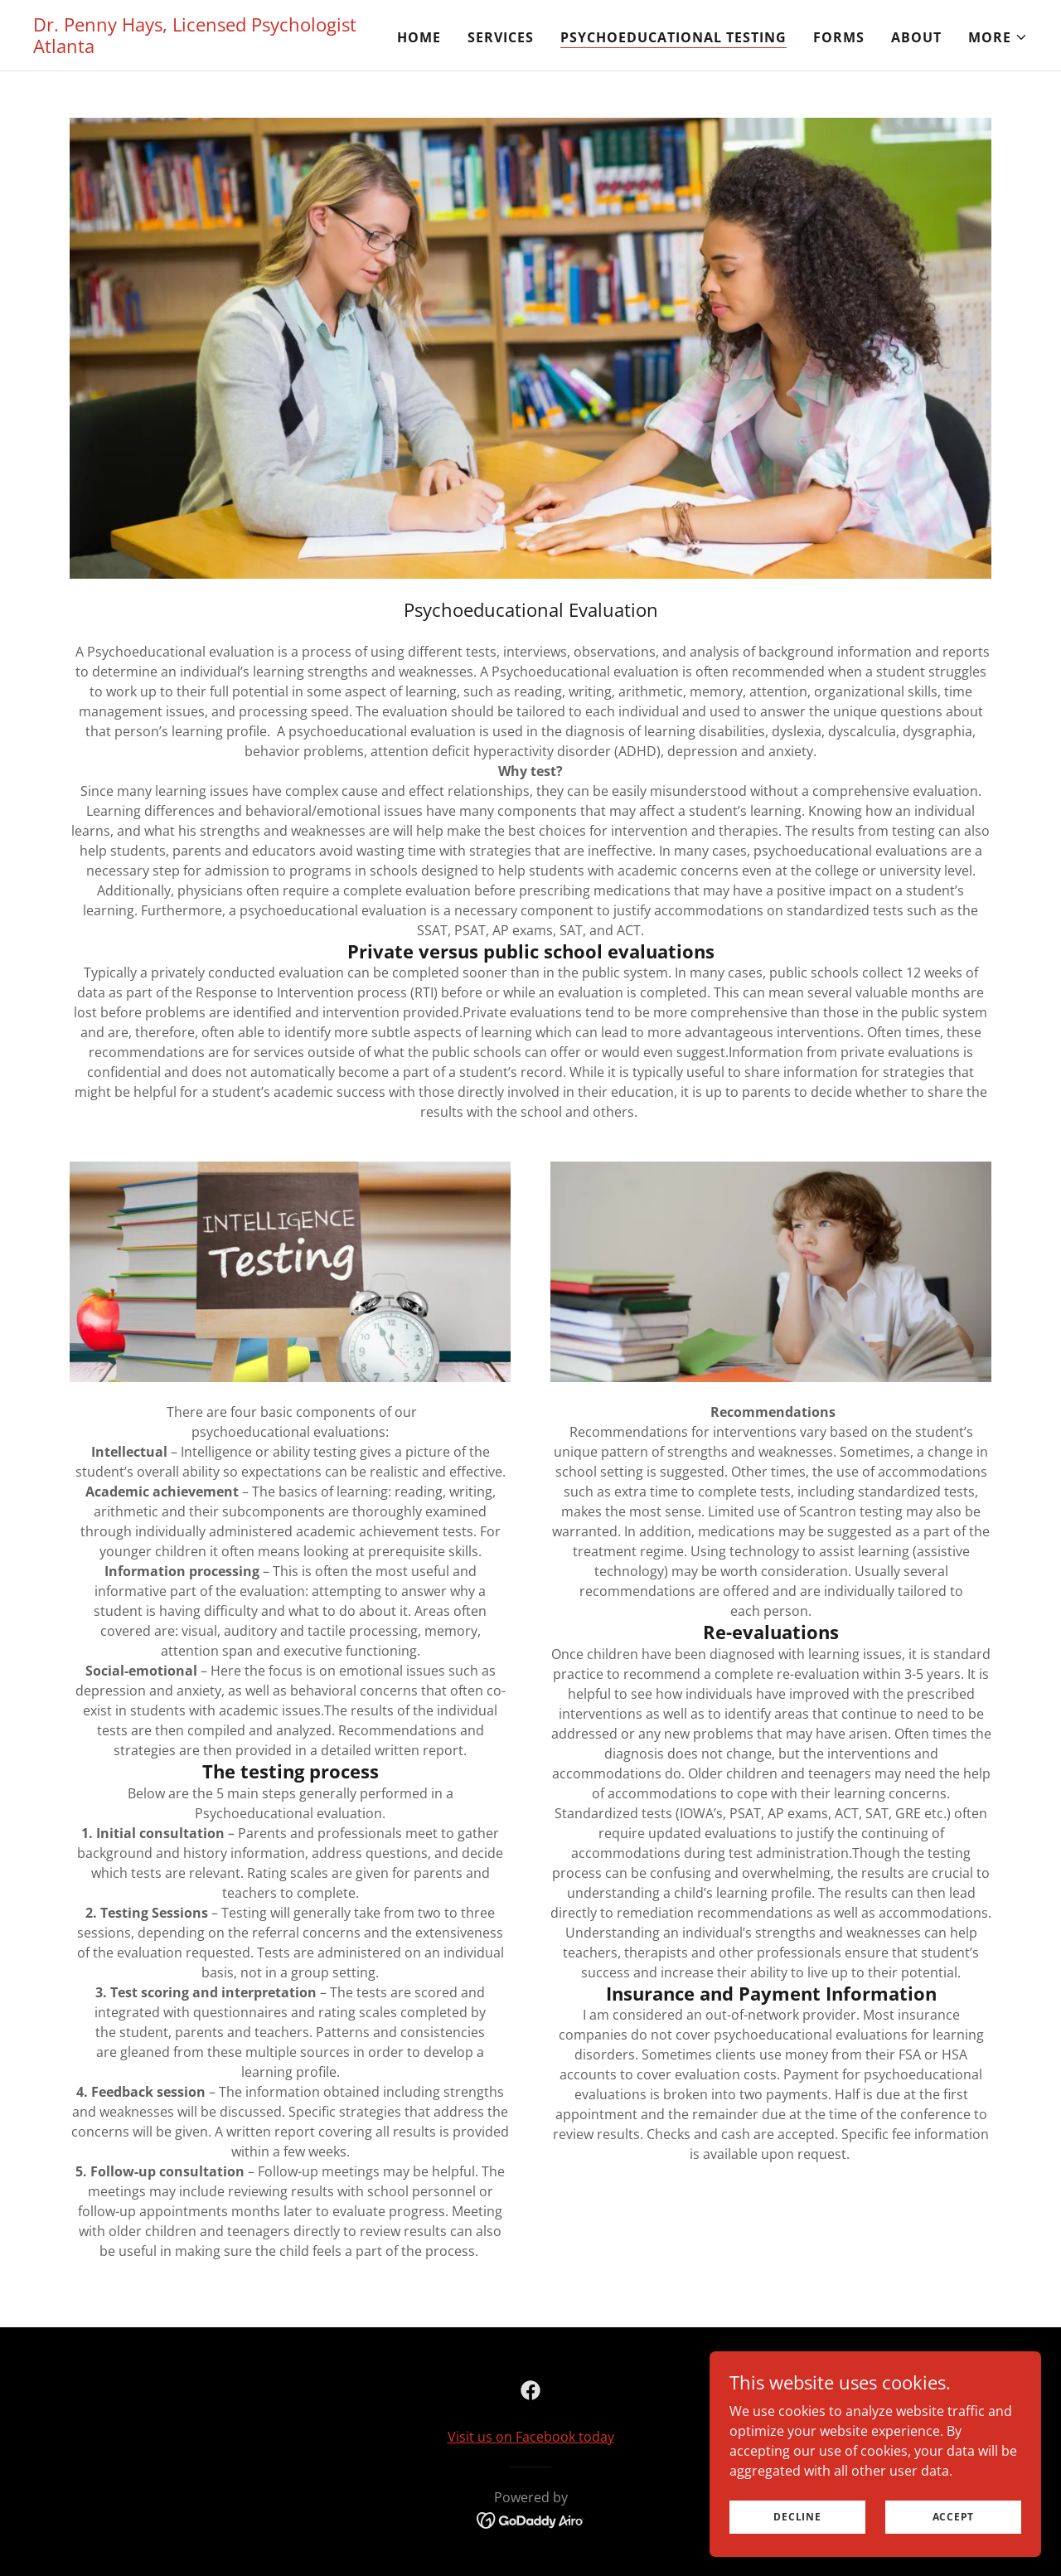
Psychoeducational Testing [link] (673, 37)
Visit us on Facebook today (531, 2437)
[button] (998, 37)
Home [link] (419, 37)
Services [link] (501, 37)
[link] (207, 48)
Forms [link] (839, 37)
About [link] (916, 37)
